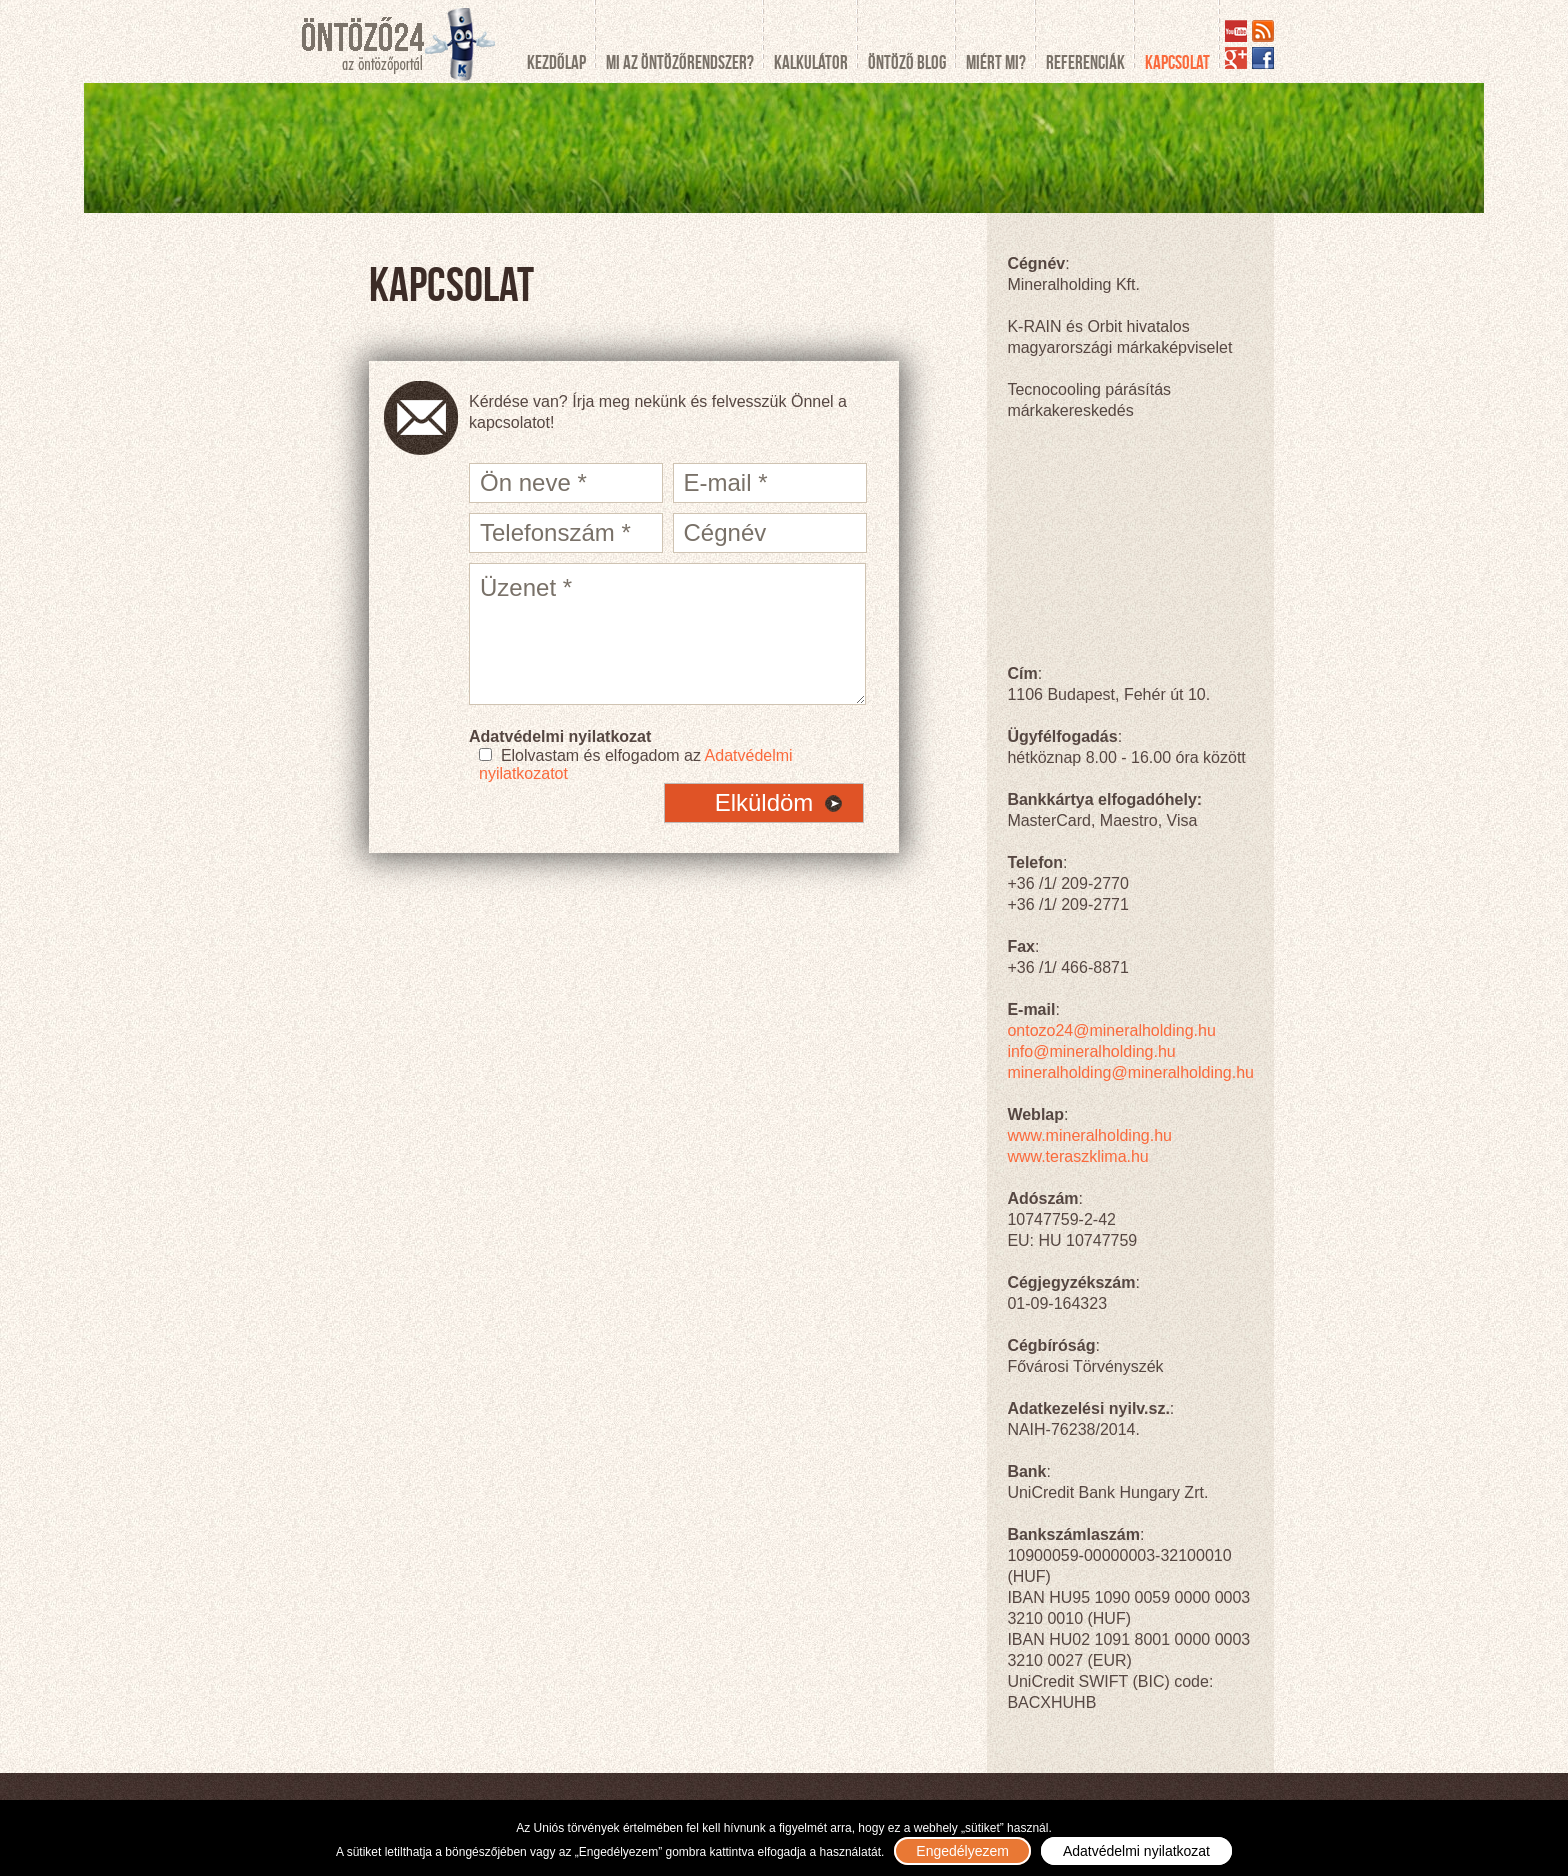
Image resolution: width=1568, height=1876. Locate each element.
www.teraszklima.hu (1077, 1156)
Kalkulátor (811, 62)
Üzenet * (667, 634)
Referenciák (1085, 62)
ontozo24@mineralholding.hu (1111, 1030)
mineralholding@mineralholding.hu (1130, 1072)
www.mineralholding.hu (1089, 1135)
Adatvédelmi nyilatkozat (1136, 1851)
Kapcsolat (1177, 62)
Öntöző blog (907, 62)
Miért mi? (996, 62)
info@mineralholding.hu (1091, 1051)
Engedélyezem (962, 1851)
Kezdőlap (556, 62)
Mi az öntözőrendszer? (680, 62)
